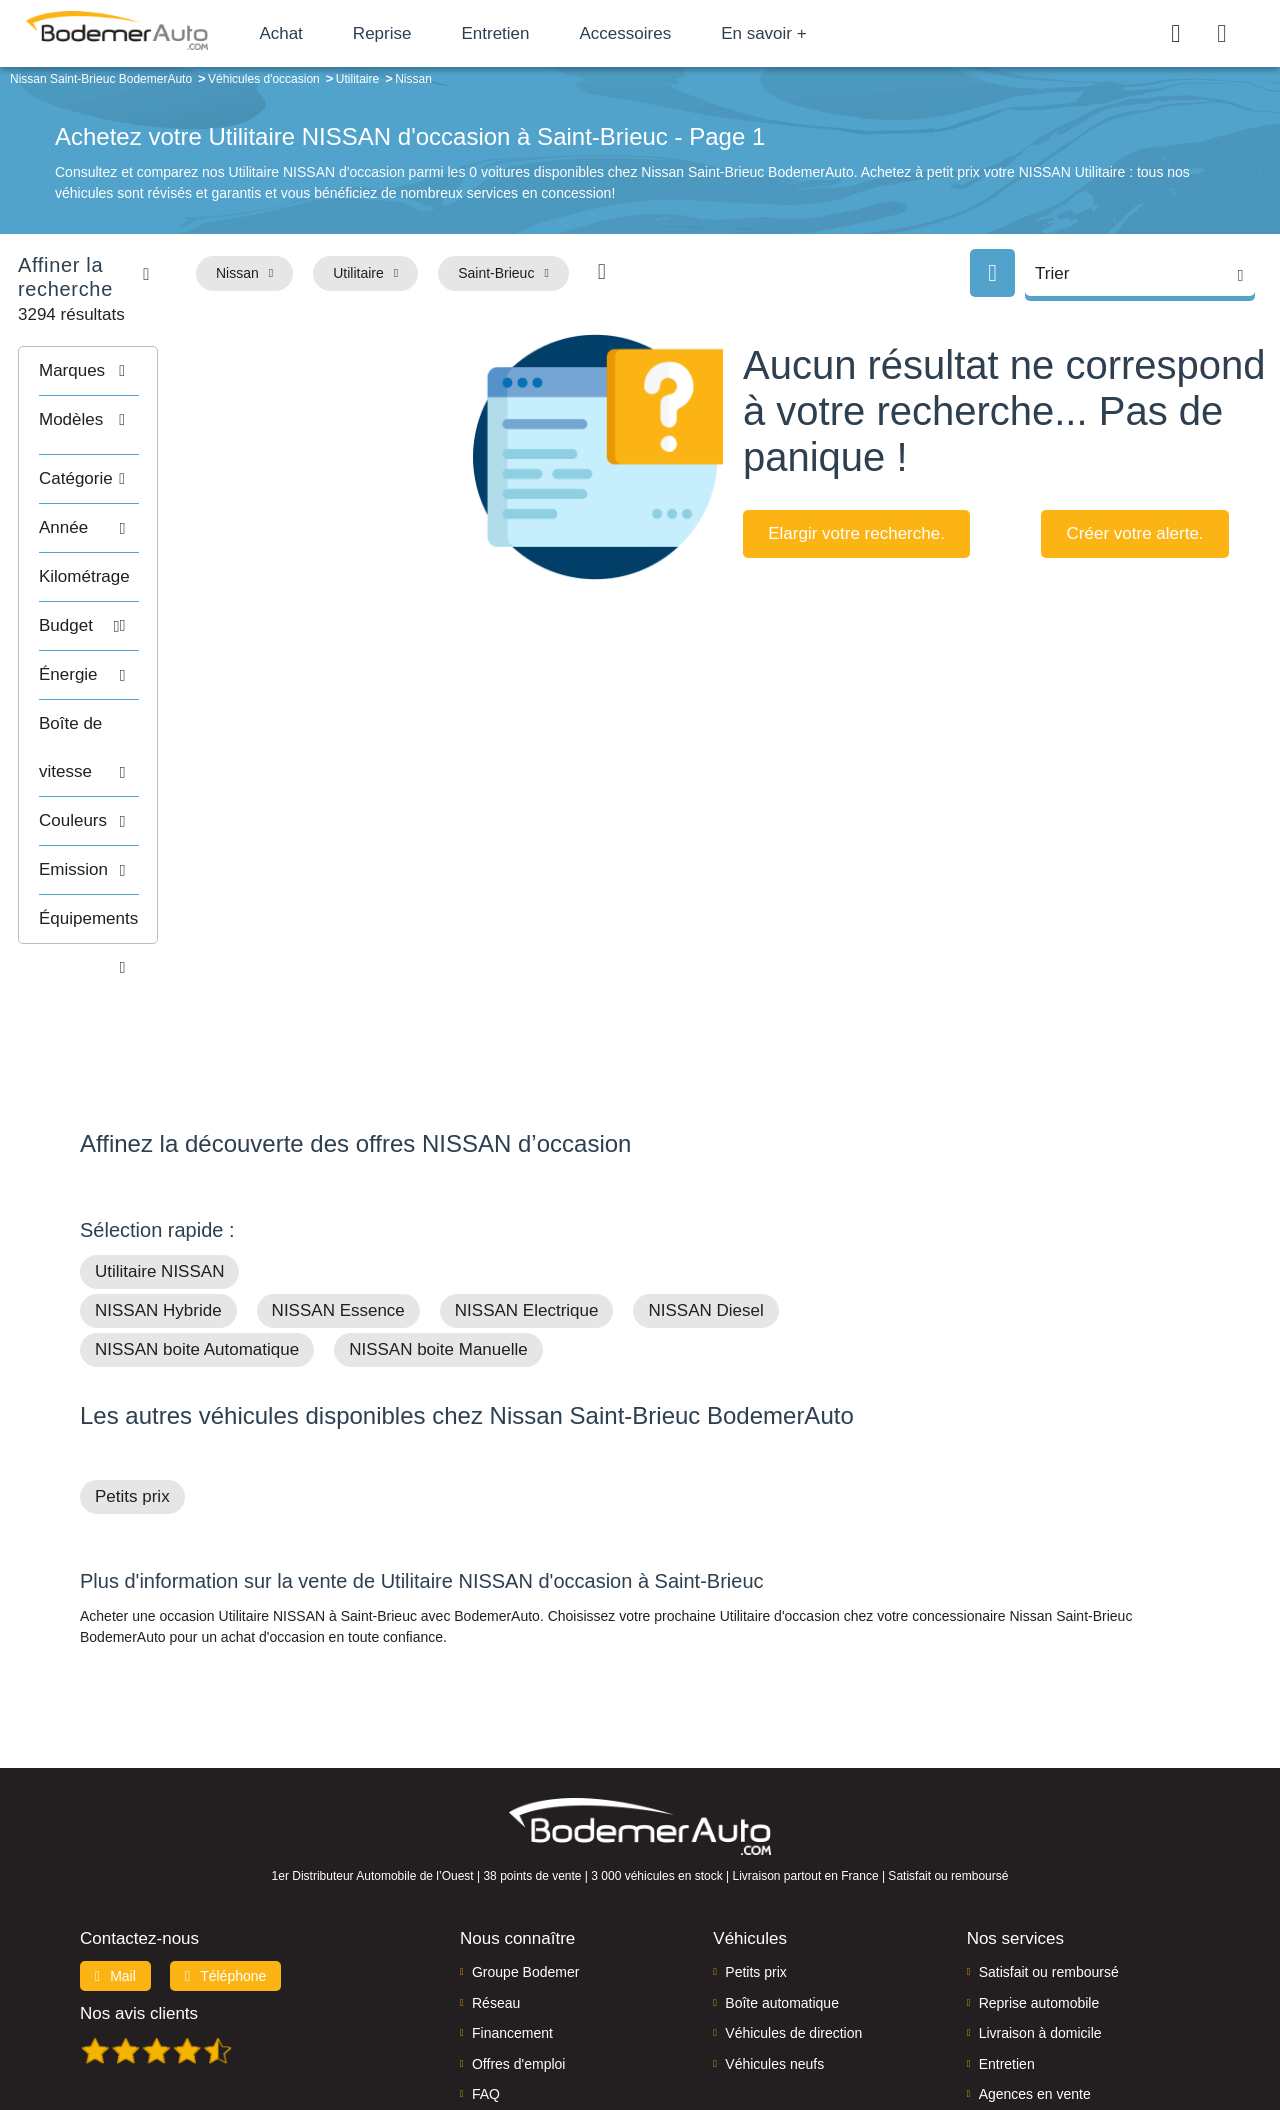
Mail (115, 1849)
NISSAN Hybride (158, 1183)
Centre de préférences (655, 2026)
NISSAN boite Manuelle (438, 1222)
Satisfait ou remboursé (1049, 1845)
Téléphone (226, 1849)
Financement (512, 1906)
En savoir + (812, 33)
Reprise (429, 33)
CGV (1077, 2026)
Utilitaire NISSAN (159, 1144)
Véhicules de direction (793, 1906)
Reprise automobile (1039, 1876)
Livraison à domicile (1040, 1906)
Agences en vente (1035, 1967)
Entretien (543, 33)
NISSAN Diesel (705, 1183)
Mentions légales (781, 2026)
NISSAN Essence (338, 1183)
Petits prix (132, 1369)
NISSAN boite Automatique (197, 1222)
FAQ (486, 1967)
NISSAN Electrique (527, 1183)
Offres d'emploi (518, 1936)
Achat (328, 33)
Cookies (864, 2026)
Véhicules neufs (774, 1936)
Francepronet (279, 2028)
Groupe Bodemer (525, 1845)
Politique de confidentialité (975, 2026)
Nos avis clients (139, 1886)
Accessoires (673, 33)
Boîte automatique (782, 1876)
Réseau (496, 1876)
